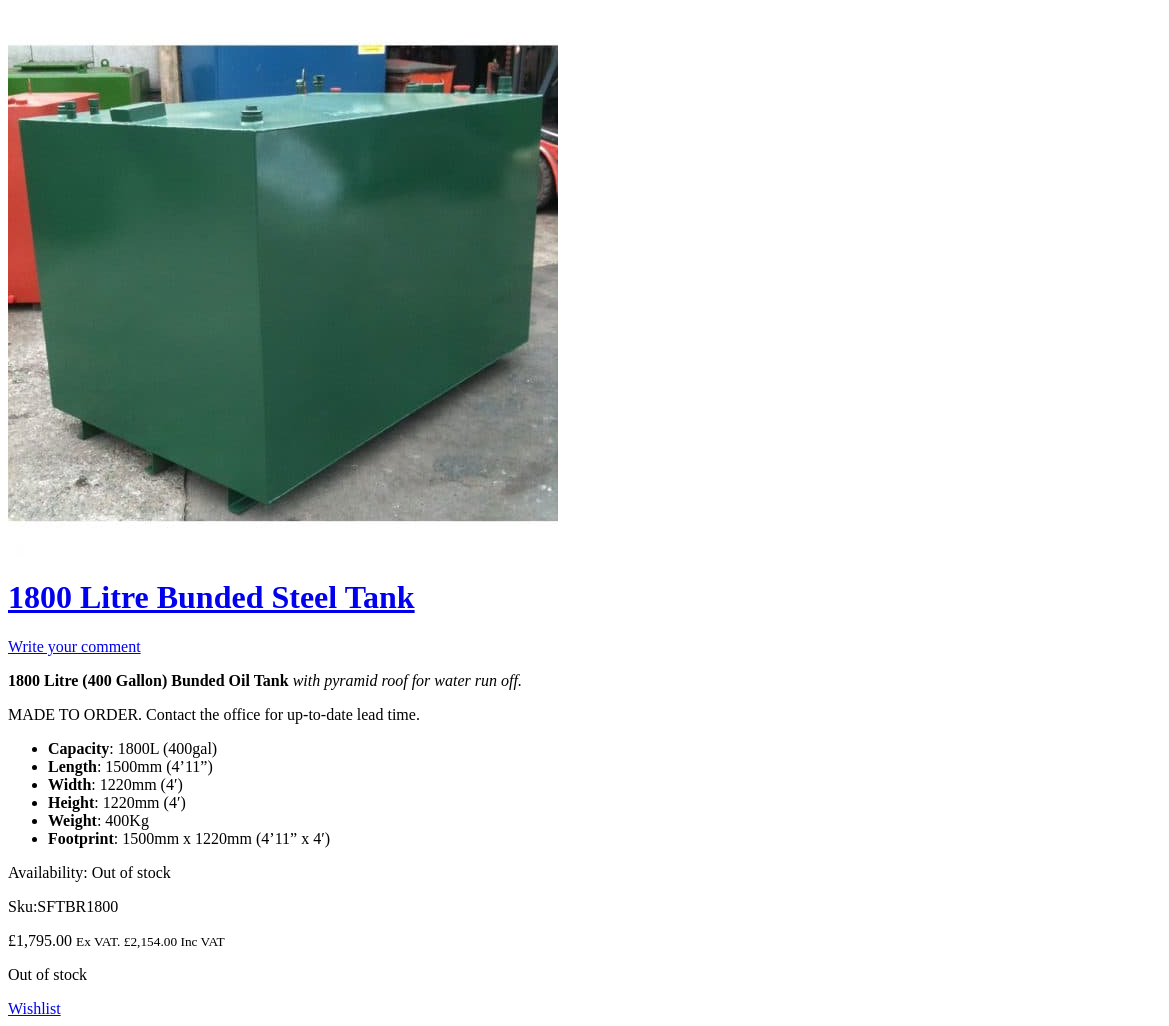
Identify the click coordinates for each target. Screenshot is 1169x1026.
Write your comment (74, 646)
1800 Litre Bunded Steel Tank (211, 597)
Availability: (48, 872)
